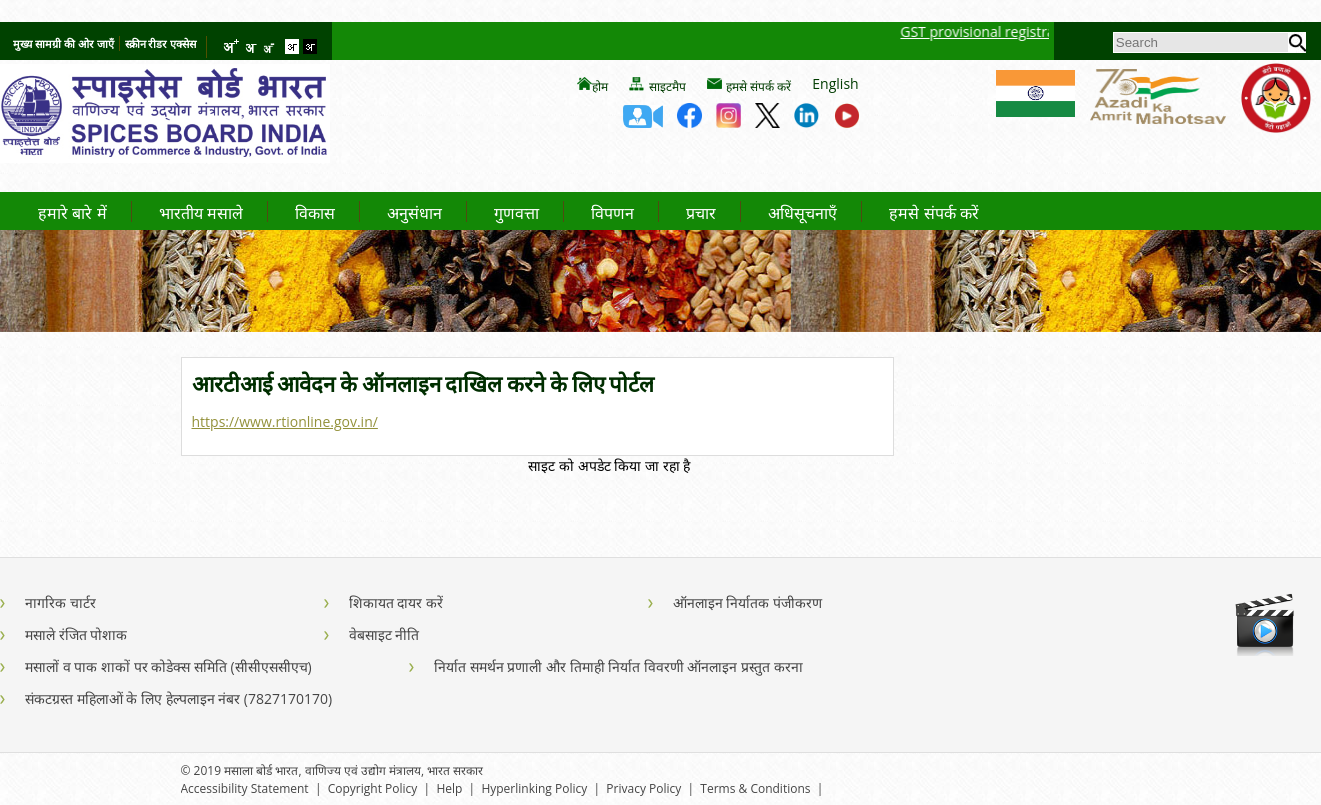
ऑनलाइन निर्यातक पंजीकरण (747, 602)
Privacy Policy (643, 788)
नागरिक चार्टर (60, 602)
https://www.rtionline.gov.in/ (285, 421)
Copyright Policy (373, 788)
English (835, 83)
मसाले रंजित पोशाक (76, 634)
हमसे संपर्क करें (759, 87)
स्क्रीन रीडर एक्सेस (161, 43)
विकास (315, 214)
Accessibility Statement (245, 788)
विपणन (612, 214)
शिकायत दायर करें (396, 602)
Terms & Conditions (755, 788)
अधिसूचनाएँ (802, 214)
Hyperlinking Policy (534, 788)
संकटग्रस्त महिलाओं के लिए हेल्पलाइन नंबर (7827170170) (178, 698)
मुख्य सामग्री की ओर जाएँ (63, 43)
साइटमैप (667, 87)
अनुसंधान (414, 214)
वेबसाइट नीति (384, 634)
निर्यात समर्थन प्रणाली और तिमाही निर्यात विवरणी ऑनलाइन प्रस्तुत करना (618, 666)
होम (600, 87)
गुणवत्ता (516, 214)
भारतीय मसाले (201, 214)
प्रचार (701, 214)
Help (449, 788)
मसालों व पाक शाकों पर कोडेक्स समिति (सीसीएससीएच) (168, 666)
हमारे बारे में (72, 214)
